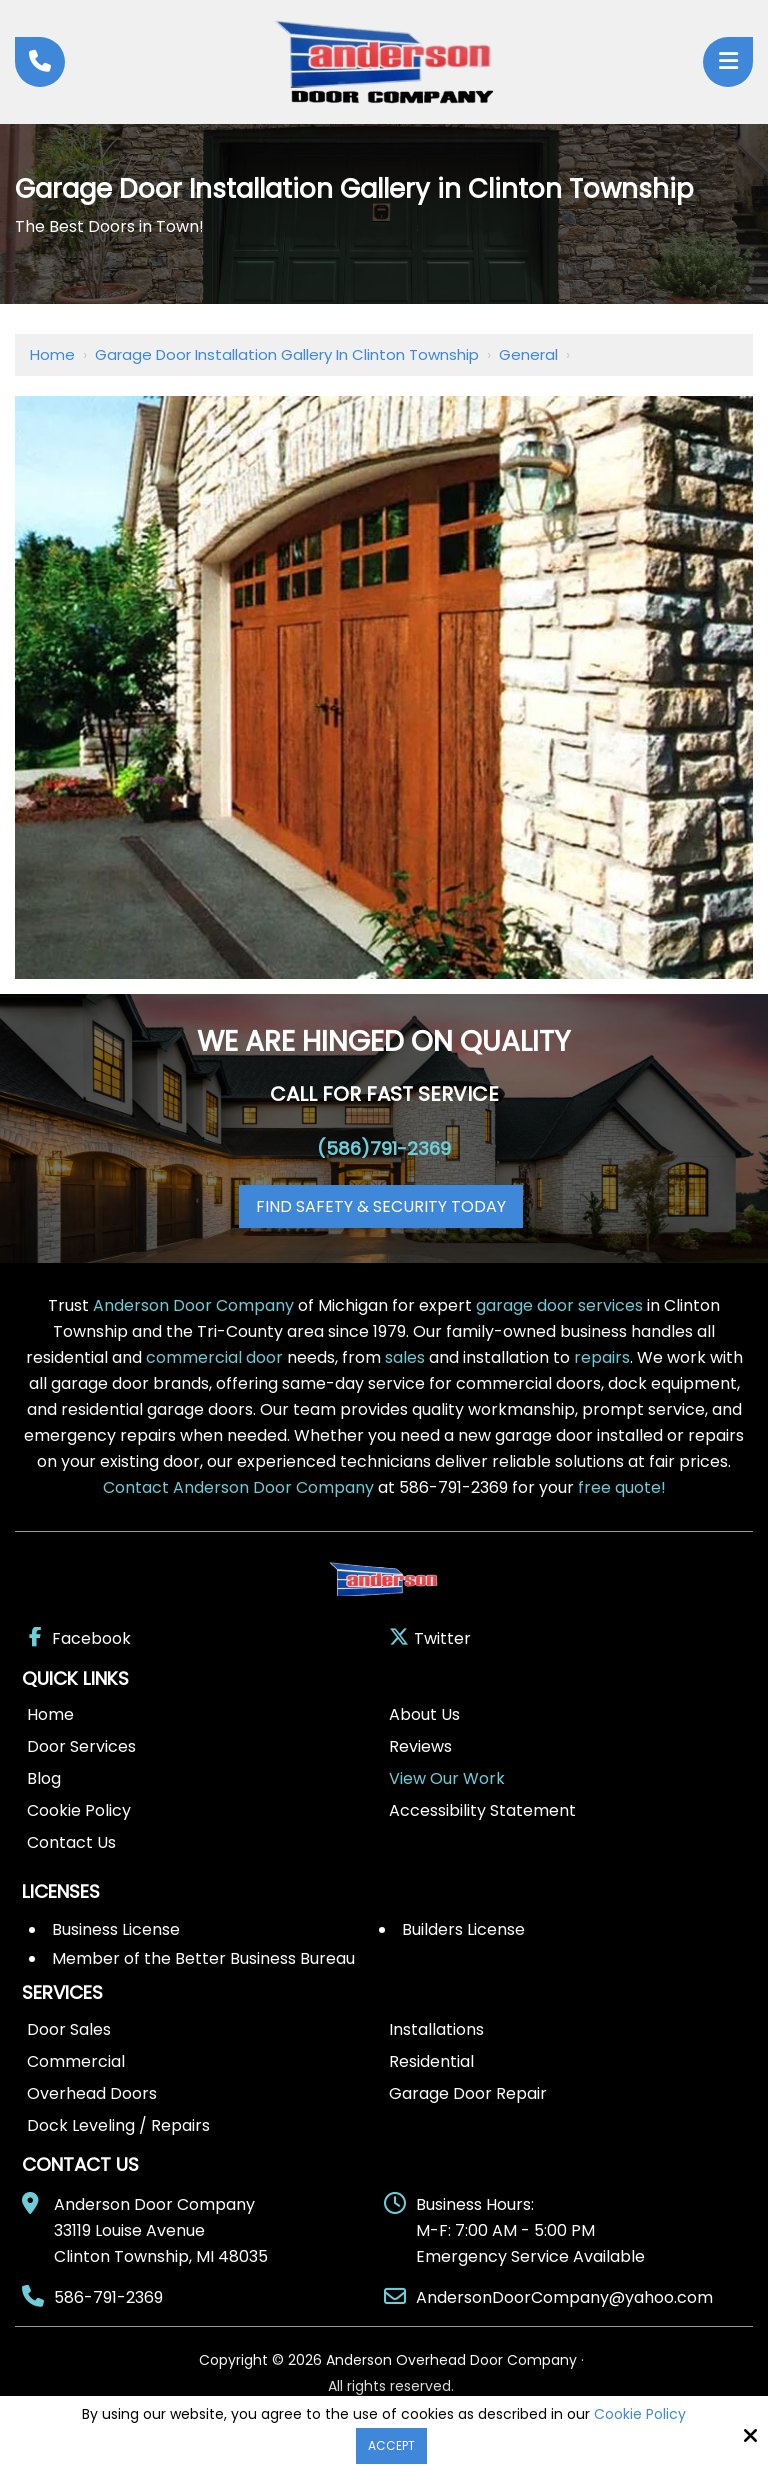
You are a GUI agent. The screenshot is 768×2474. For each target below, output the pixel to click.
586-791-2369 (108, 2297)
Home (52, 354)
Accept (391, 2445)
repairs (602, 1357)
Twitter (430, 1638)
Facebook (79, 1638)
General (528, 354)
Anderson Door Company (193, 1305)
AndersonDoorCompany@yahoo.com (564, 2297)
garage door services (559, 1305)
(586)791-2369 (384, 1148)
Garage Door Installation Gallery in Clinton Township (287, 354)
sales (405, 1357)
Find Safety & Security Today (381, 1206)
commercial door (214, 1357)
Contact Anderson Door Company (238, 1487)
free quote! (622, 1487)
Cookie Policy (640, 2414)
